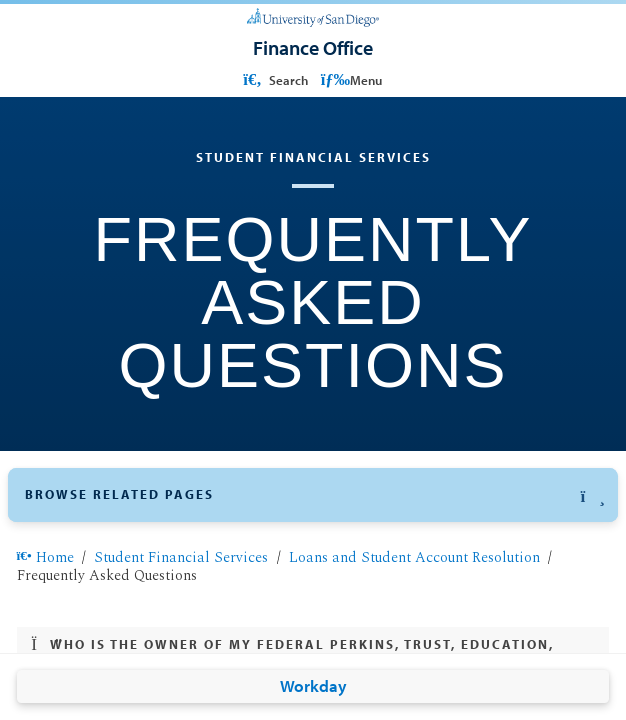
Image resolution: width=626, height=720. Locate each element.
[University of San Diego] (313, 16)
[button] (312, 495)
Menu (351, 79)
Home (45, 558)
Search (274, 79)
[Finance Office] (313, 48)
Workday (313, 685)
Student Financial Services (181, 558)
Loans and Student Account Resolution (414, 558)
